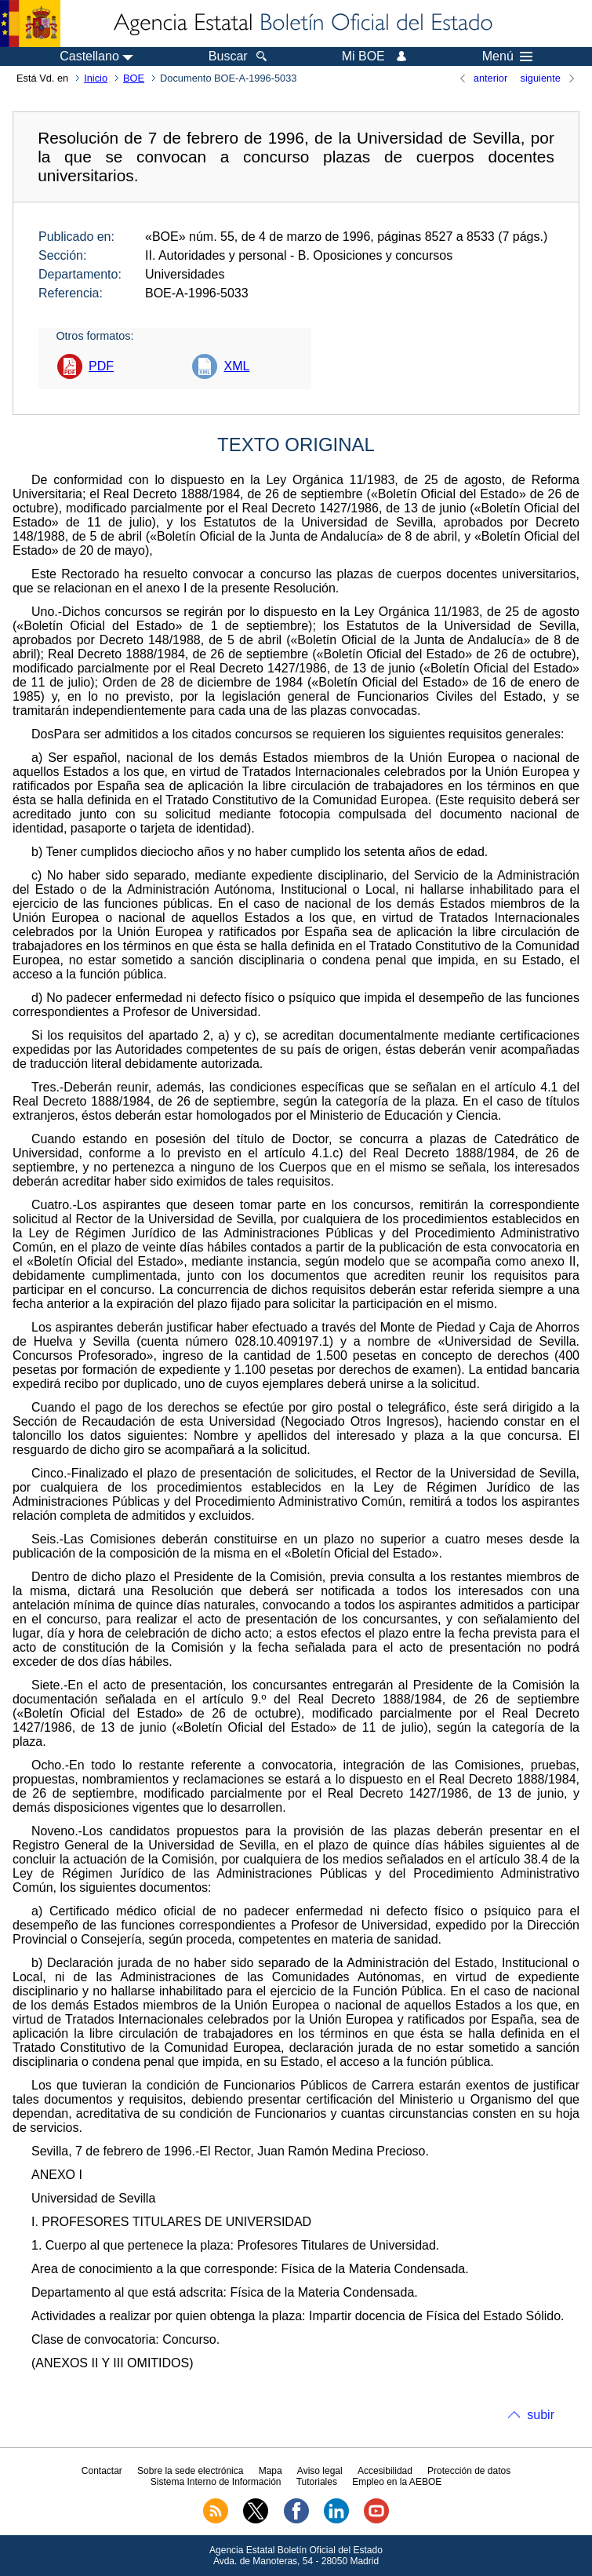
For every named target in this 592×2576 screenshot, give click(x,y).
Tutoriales (316, 2481)
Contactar (102, 2470)
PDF (101, 366)
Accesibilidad (385, 2470)
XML (236, 366)
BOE (133, 78)
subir (540, 2414)
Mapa (270, 2470)
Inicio (95, 78)
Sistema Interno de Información (216, 2481)
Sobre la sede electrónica (190, 2470)
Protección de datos (468, 2470)
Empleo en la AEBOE (396, 2481)
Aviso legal (320, 2470)
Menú (507, 56)
